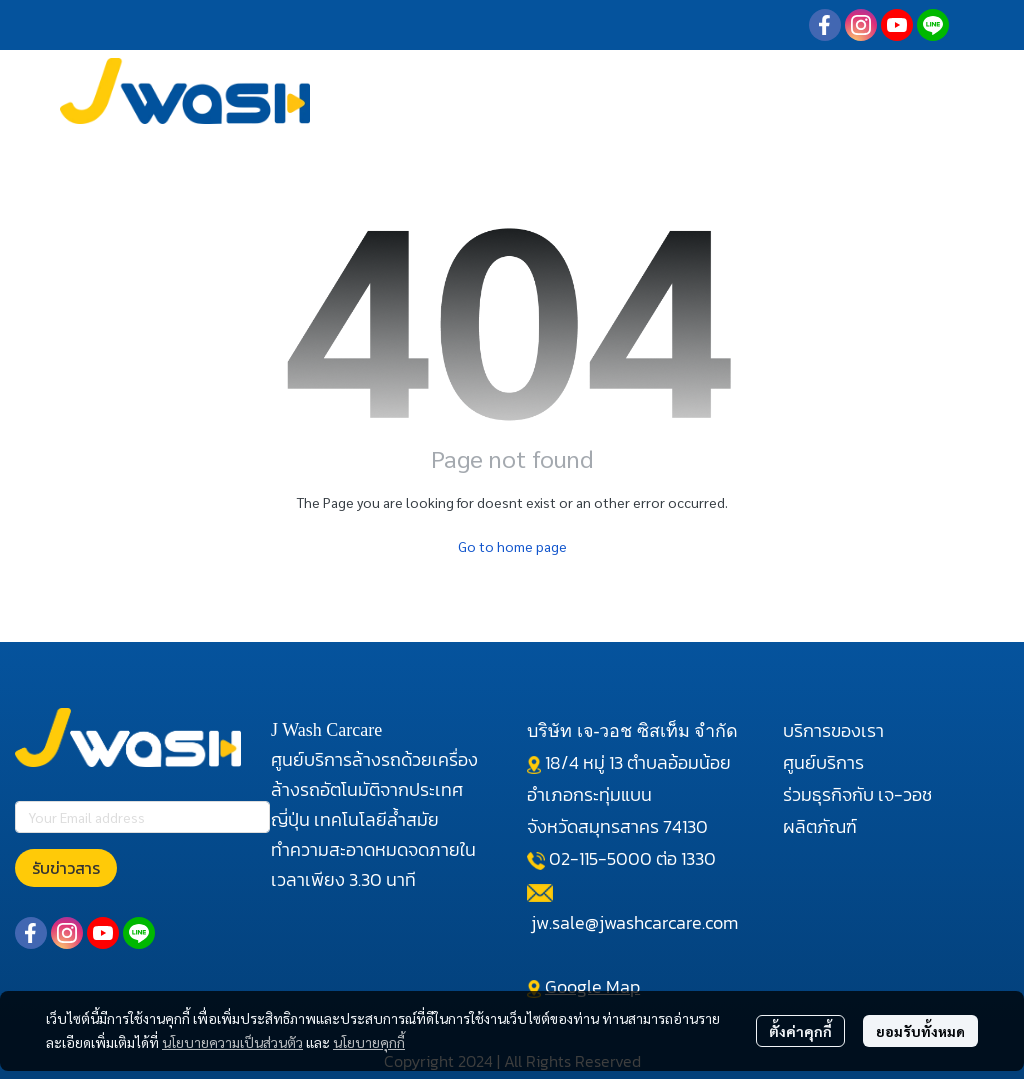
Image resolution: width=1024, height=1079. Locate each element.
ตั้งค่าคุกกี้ (800, 1031)
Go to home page (512, 546)
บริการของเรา (833, 730)
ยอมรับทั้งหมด (920, 1031)
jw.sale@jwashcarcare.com (634, 922)
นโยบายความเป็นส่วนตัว (232, 1042)
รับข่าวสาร (66, 868)
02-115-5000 (600, 858)
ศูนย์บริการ (823, 762)
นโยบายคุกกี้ (369, 1042)
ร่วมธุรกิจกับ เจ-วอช (857, 794)
